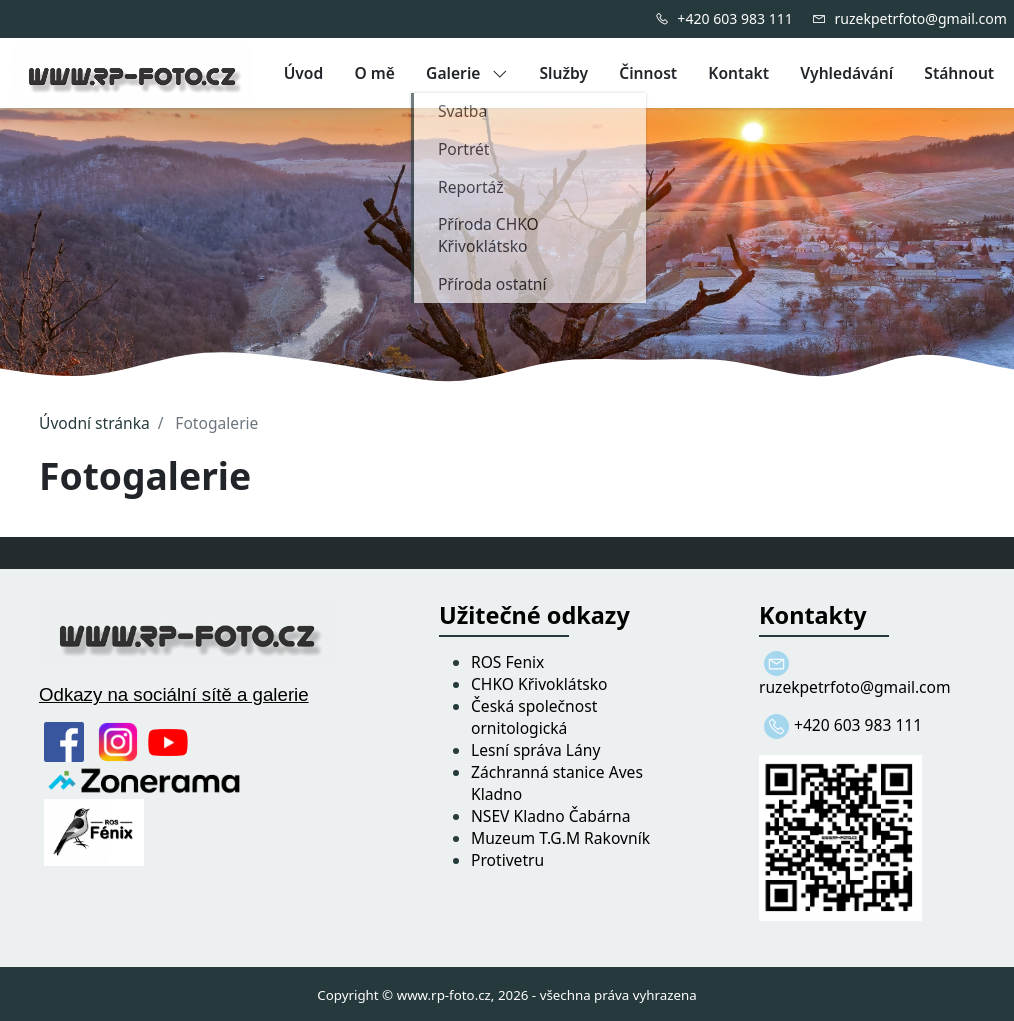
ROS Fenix (507, 662)
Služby (563, 73)
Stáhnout (959, 73)
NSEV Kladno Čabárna (551, 816)
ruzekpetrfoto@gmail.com (920, 18)
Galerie (467, 73)
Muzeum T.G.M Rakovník (560, 838)
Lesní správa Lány (535, 750)
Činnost (648, 73)
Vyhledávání (846, 73)
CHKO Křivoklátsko (539, 684)
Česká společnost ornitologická (534, 717)
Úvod (304, 73)
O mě (374, 73)
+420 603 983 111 (734, 18)
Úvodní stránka (94, 423)
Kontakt (738, 73)
